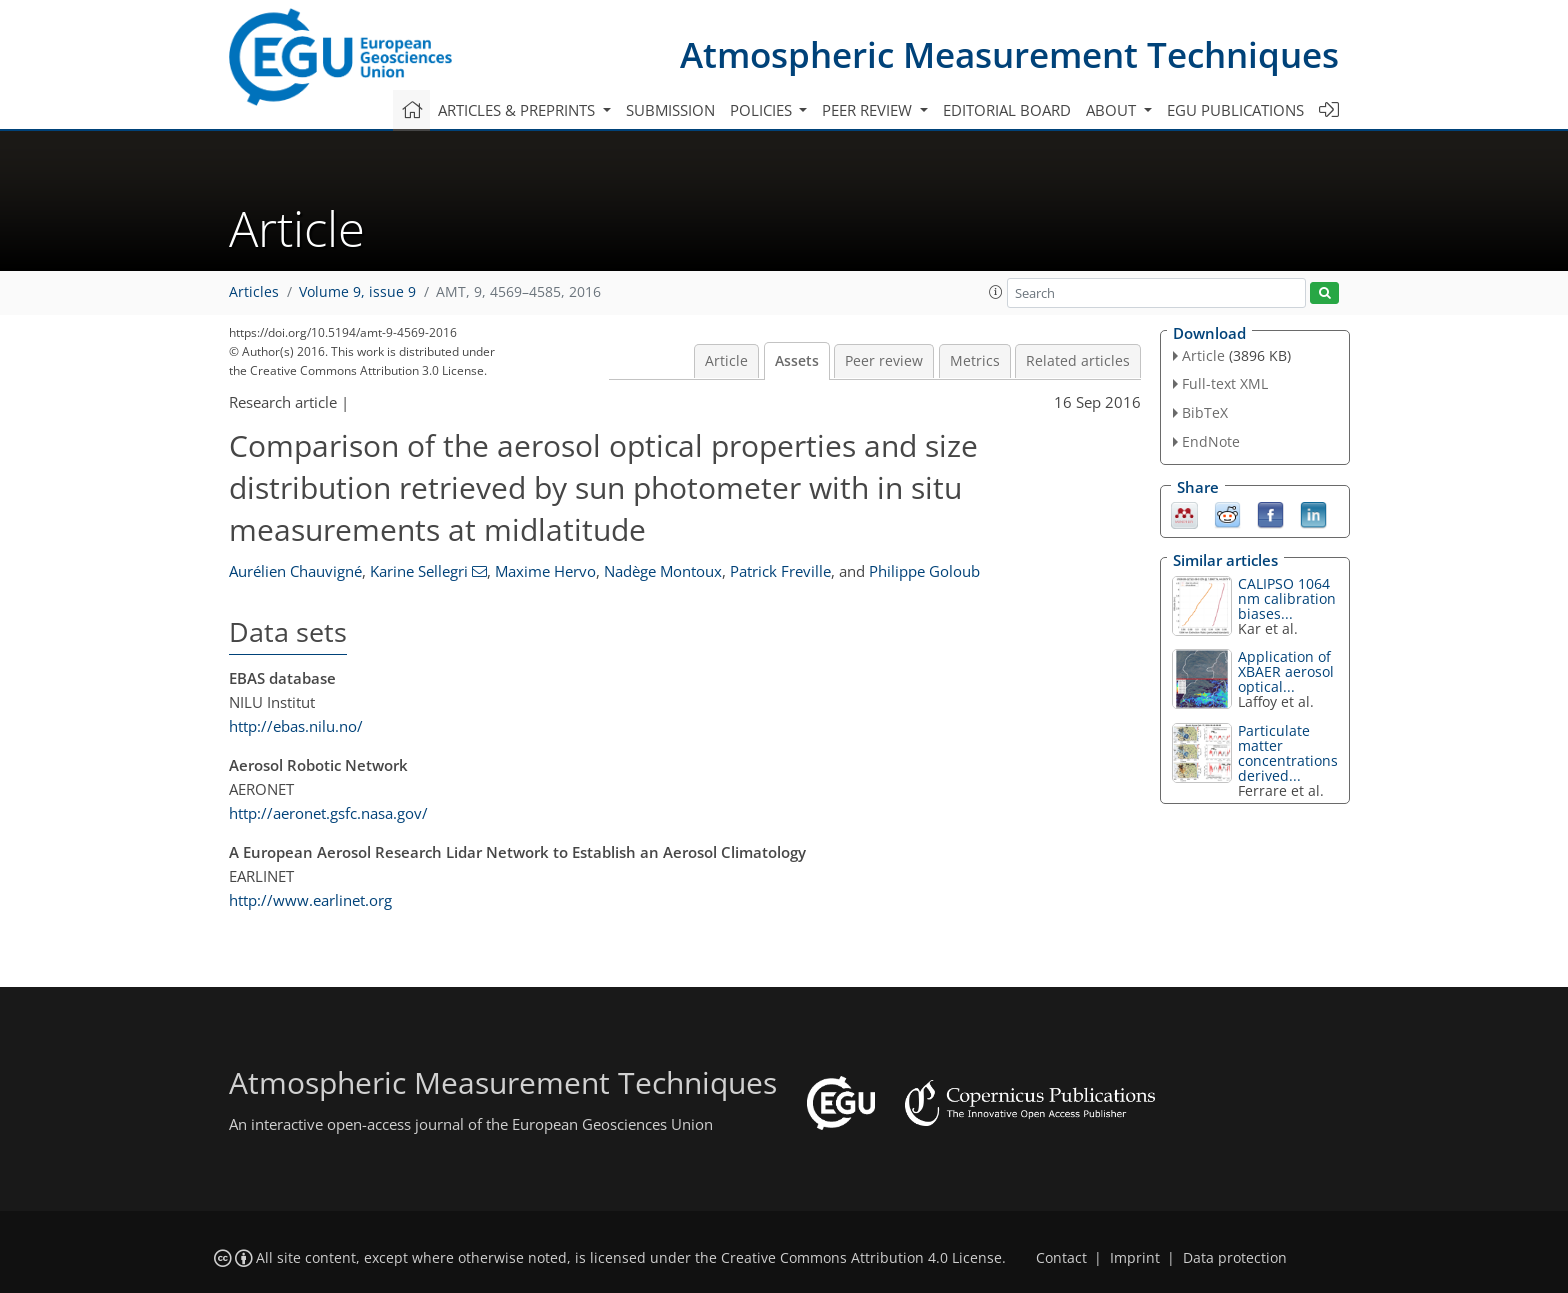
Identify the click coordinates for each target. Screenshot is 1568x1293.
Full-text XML (1225, 383)
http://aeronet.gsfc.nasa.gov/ (328, 813)
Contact (1061, 1258)
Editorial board (1007, 110)
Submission (670, 110)
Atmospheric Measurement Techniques (1009, 54)
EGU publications (1235, 110)
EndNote (1211, 441)
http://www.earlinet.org (310, 900)
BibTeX (1205, 412)
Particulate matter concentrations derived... (1288, 753)
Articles (254, 292)
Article (726, 361)
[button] (996, 292)
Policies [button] (763, 110)
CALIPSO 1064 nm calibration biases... (1287, 598)
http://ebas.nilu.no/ (296, 726)
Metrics (975, 361)
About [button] (1113, 110)
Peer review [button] (869, 110)
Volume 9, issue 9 (357, 292)
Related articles (1078, 361)
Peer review (884, 361)
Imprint (1135, 1258)
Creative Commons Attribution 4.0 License (861, 1258)
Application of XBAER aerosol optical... (1286, 671)
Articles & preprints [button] (518, 110)
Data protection (1235, 1258)
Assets (797, 361)
